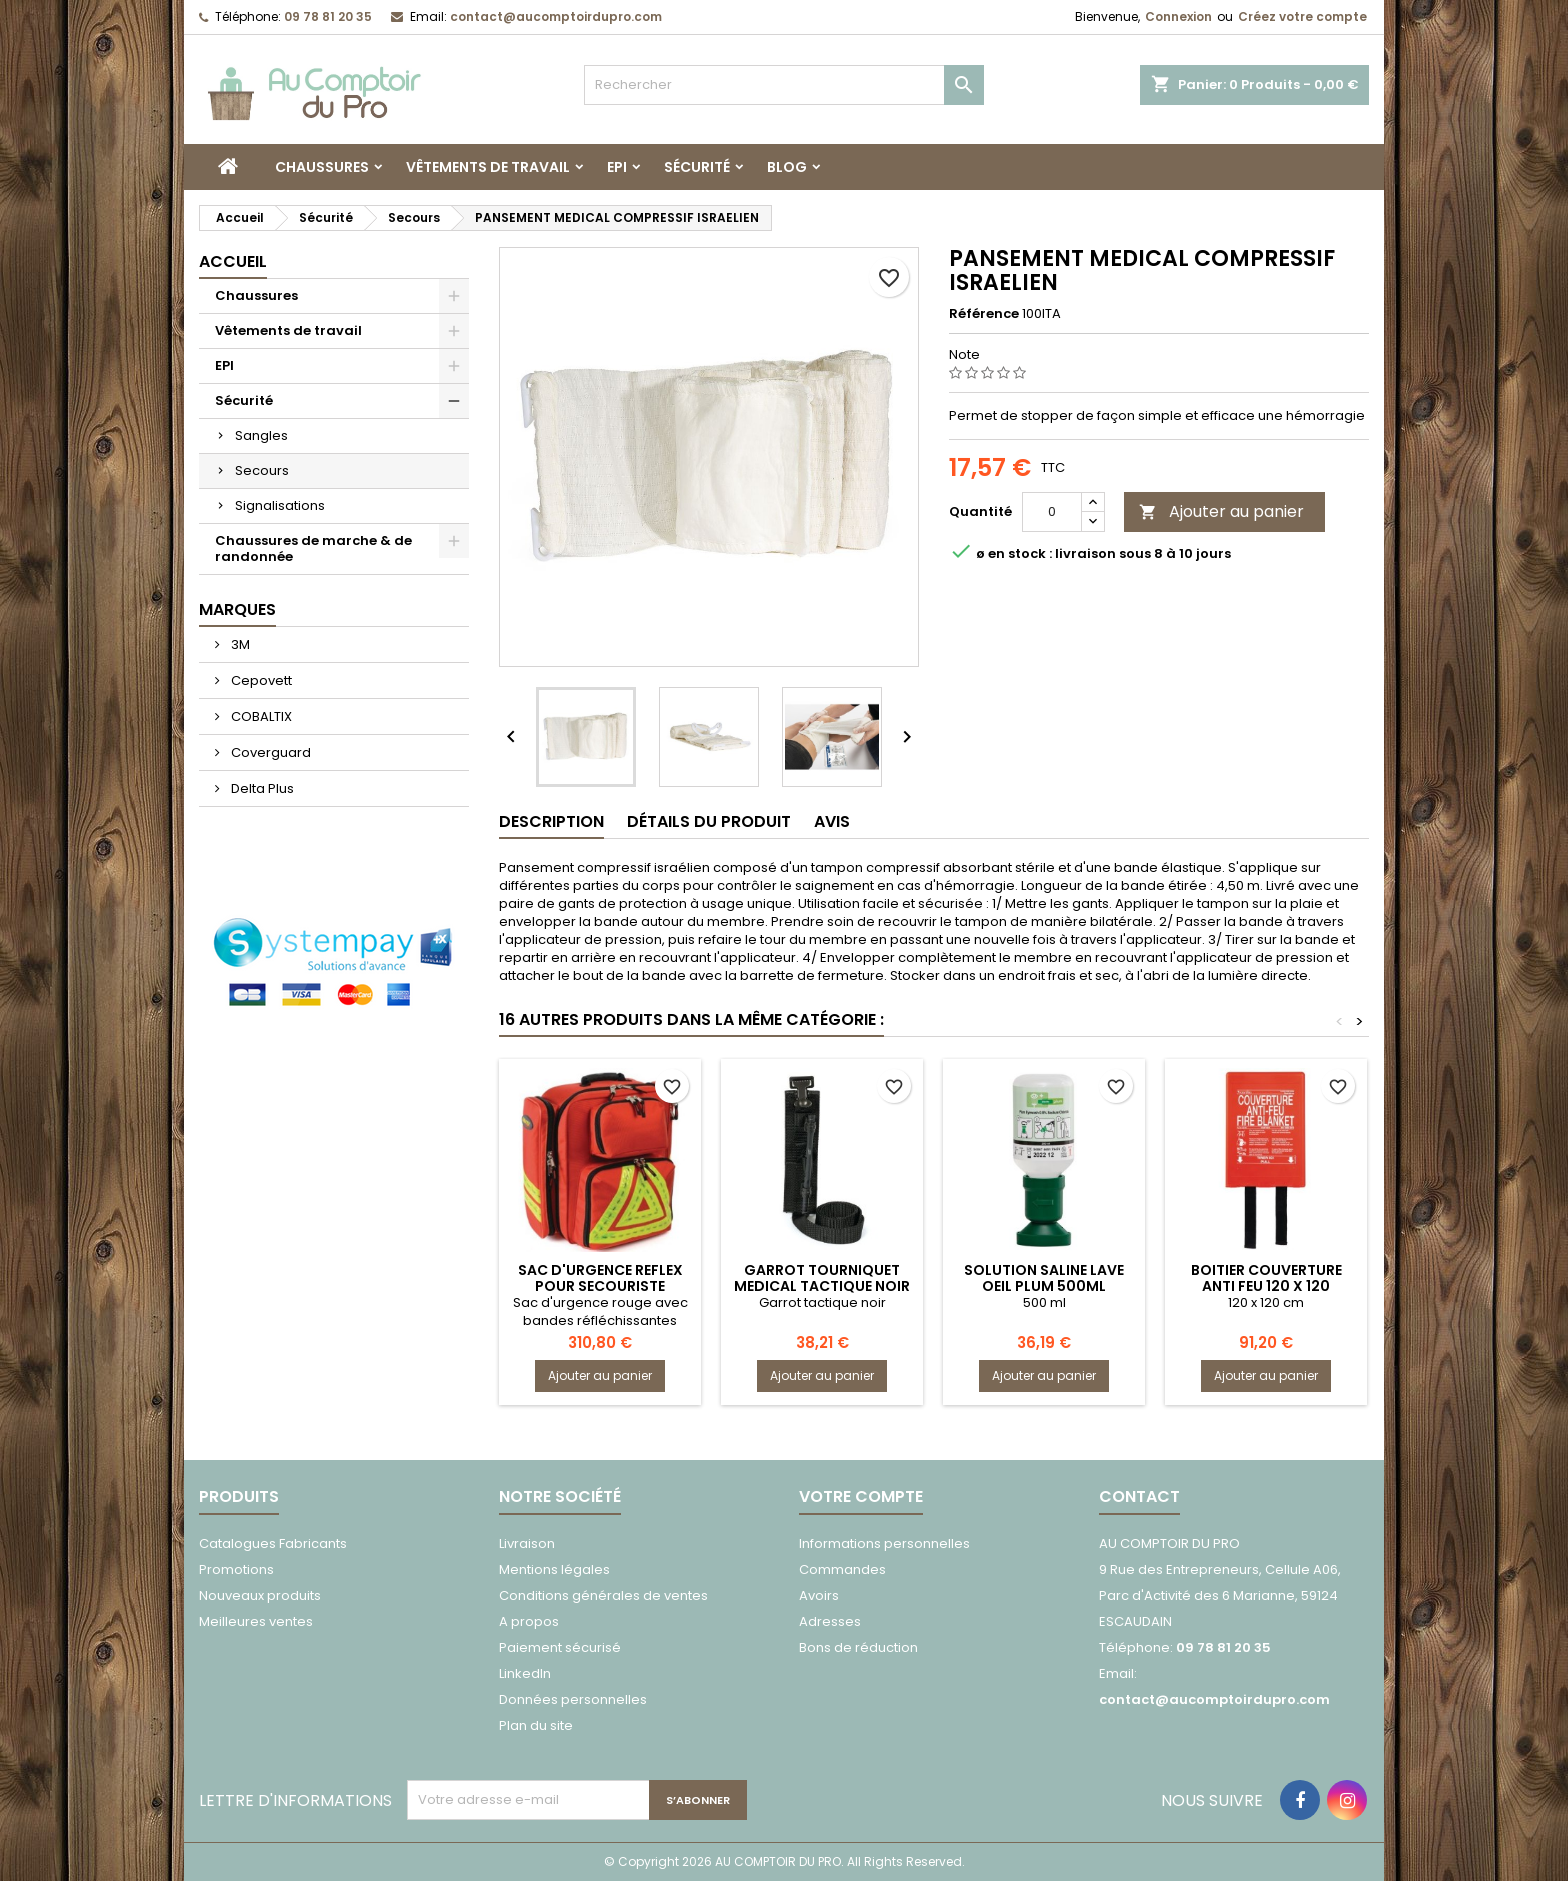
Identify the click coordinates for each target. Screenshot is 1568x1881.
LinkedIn (525, 1673)
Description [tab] (551, 821)
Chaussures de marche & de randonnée (313, 548)
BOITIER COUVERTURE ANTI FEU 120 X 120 (1266, 1278)
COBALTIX (260, 716)
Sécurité (697, 167)
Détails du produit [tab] (709, 821)
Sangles (261, 435)
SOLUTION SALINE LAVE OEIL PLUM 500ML (1044, 1278)
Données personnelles (573, 1699)
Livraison (527, 1543)
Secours (262, 470)
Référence (984, 314)
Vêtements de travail (488, 167)
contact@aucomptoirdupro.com (556, 16)
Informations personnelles (884, 1543)
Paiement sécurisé (560, 1647)
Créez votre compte (1302, 16)
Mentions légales (554, 1569)
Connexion (1178, 16)
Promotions (236, 1569)
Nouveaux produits (260, 1595)
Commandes (842, 1569)
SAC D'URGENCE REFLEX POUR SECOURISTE (600, 1278)
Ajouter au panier (1221, 511)
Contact (1139, 1496)
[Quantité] (1052, 512)
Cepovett (260, 680)
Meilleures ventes (256, 1621)
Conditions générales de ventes (603, 1595)
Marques (237, 609)
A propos (529, 1621)
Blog (787, 167)
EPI (617, 167)
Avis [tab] (832, 821)
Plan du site (536, 1725)
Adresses (830, 1621)
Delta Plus (261, 788)
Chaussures (322, 167)
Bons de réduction (858, 1647)
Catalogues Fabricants (273, 1543)
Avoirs (819, 1595)
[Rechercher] (784, 85)
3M (239, 644)
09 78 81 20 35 (328, 16)
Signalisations (280, 505)
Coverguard (269, 752)
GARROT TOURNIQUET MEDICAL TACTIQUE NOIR (822, 1278)
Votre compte (861, 1496)
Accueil (233, 261)
